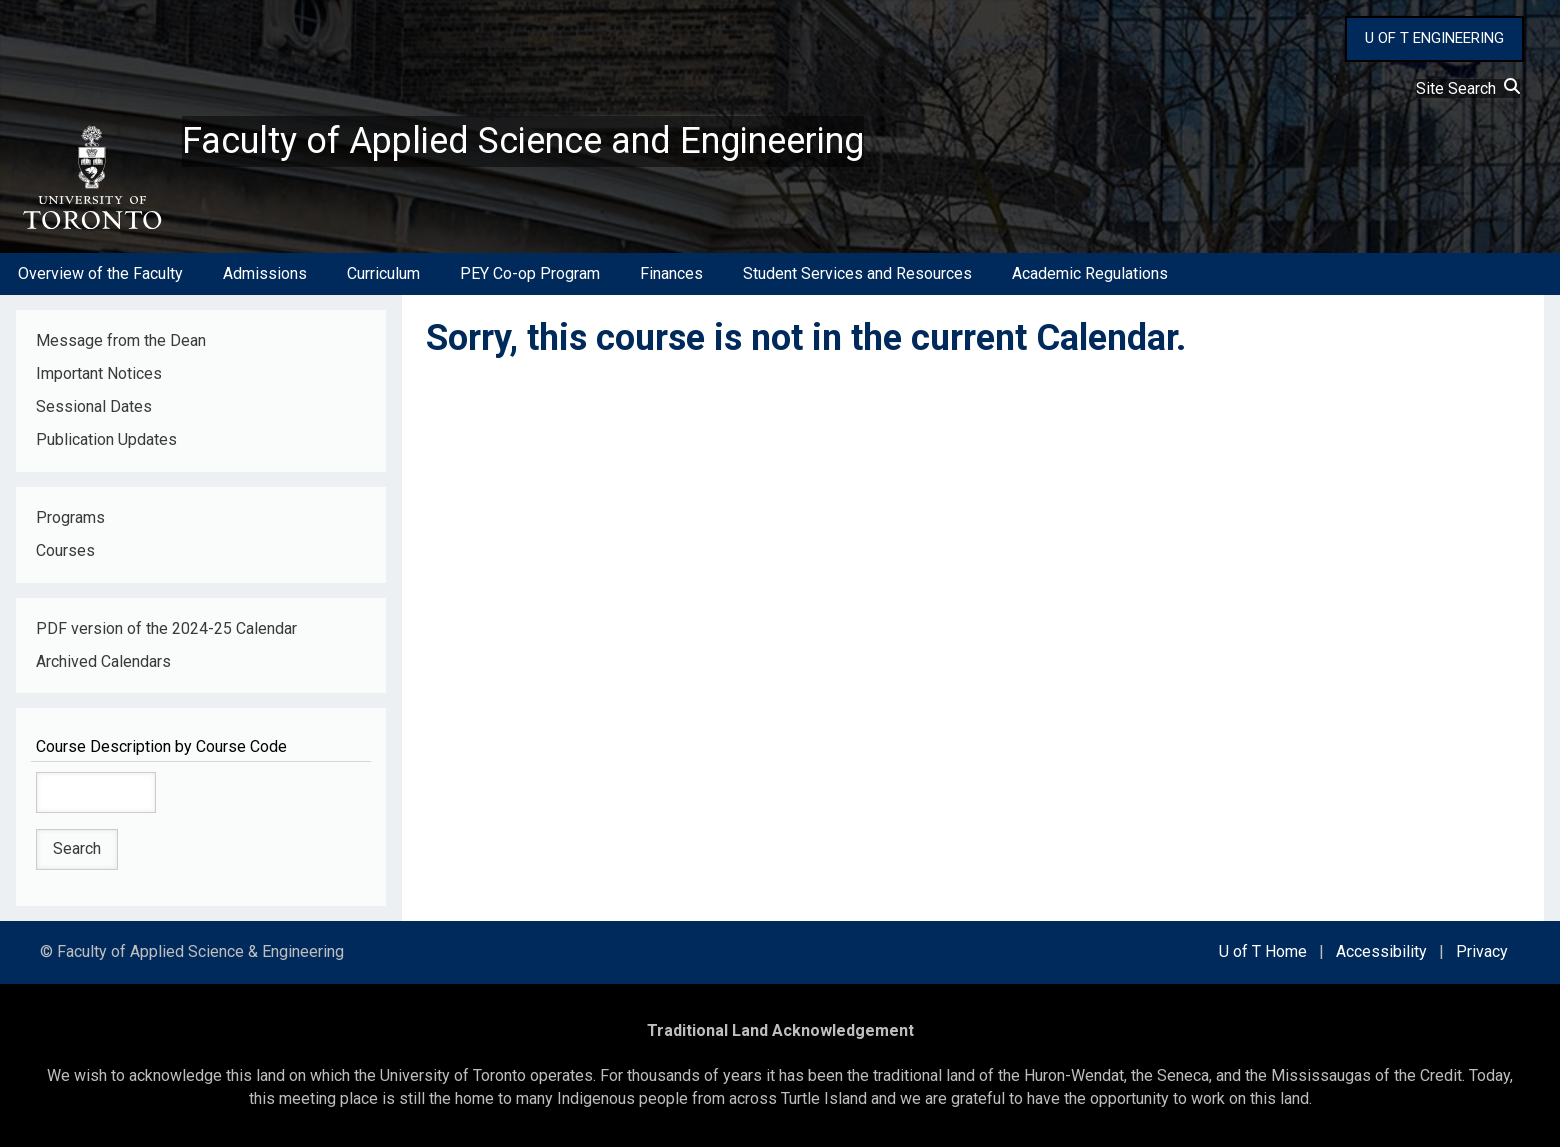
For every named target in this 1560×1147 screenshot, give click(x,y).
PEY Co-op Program (530, 273)
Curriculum (383, 273)
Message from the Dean (121, 340)
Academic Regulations (1090, 273)
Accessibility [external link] (1381, 951)
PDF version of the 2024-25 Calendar (166, 628)
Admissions (265, 273)
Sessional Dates (94, 406)
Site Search (1468, 88)
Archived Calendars (103, 661)
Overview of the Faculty (100, 273)
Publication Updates (106, 439)
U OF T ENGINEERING (1434, 38)
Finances (671, 273)
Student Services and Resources (857, 273)
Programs (70, 517)
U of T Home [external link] (1263, 951)
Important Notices (99, 373)
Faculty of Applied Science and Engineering (523, 141)
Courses (65, 550)
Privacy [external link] (1482, 951)
